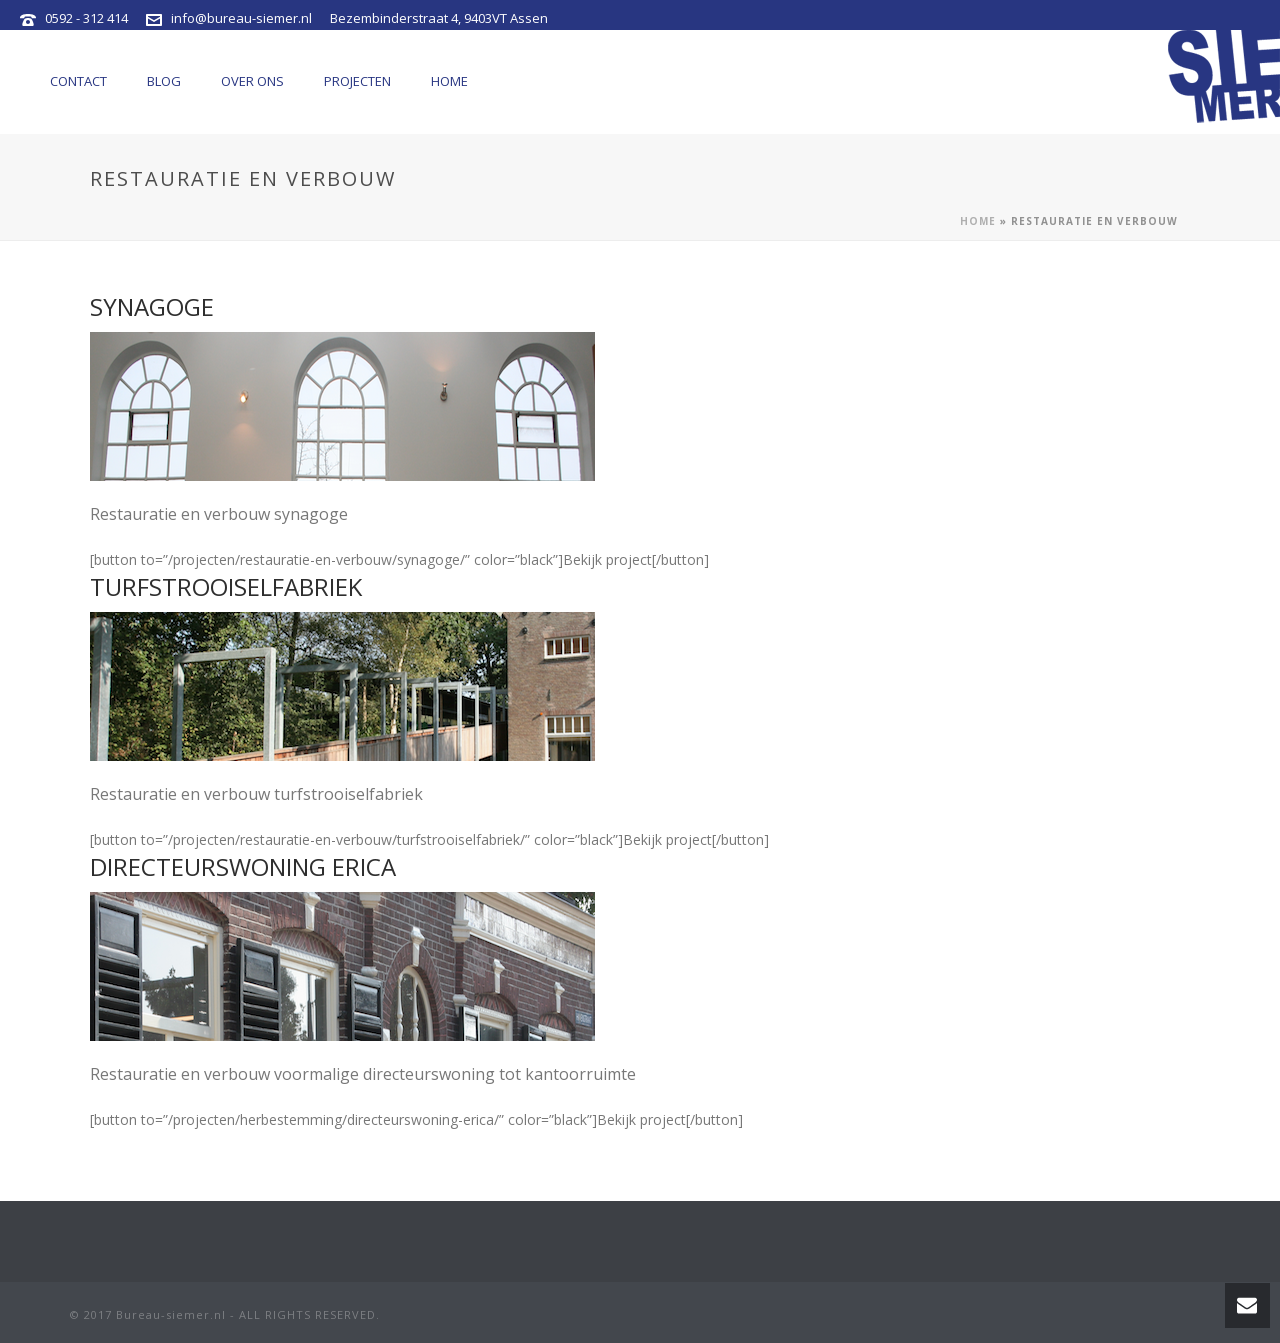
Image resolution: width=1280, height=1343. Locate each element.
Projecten (357, 81)
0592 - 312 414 (86, 18)
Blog (164, 81)
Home (449, 81)
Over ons (252, 81)
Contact (78, 81)
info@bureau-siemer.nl (241, 18)
